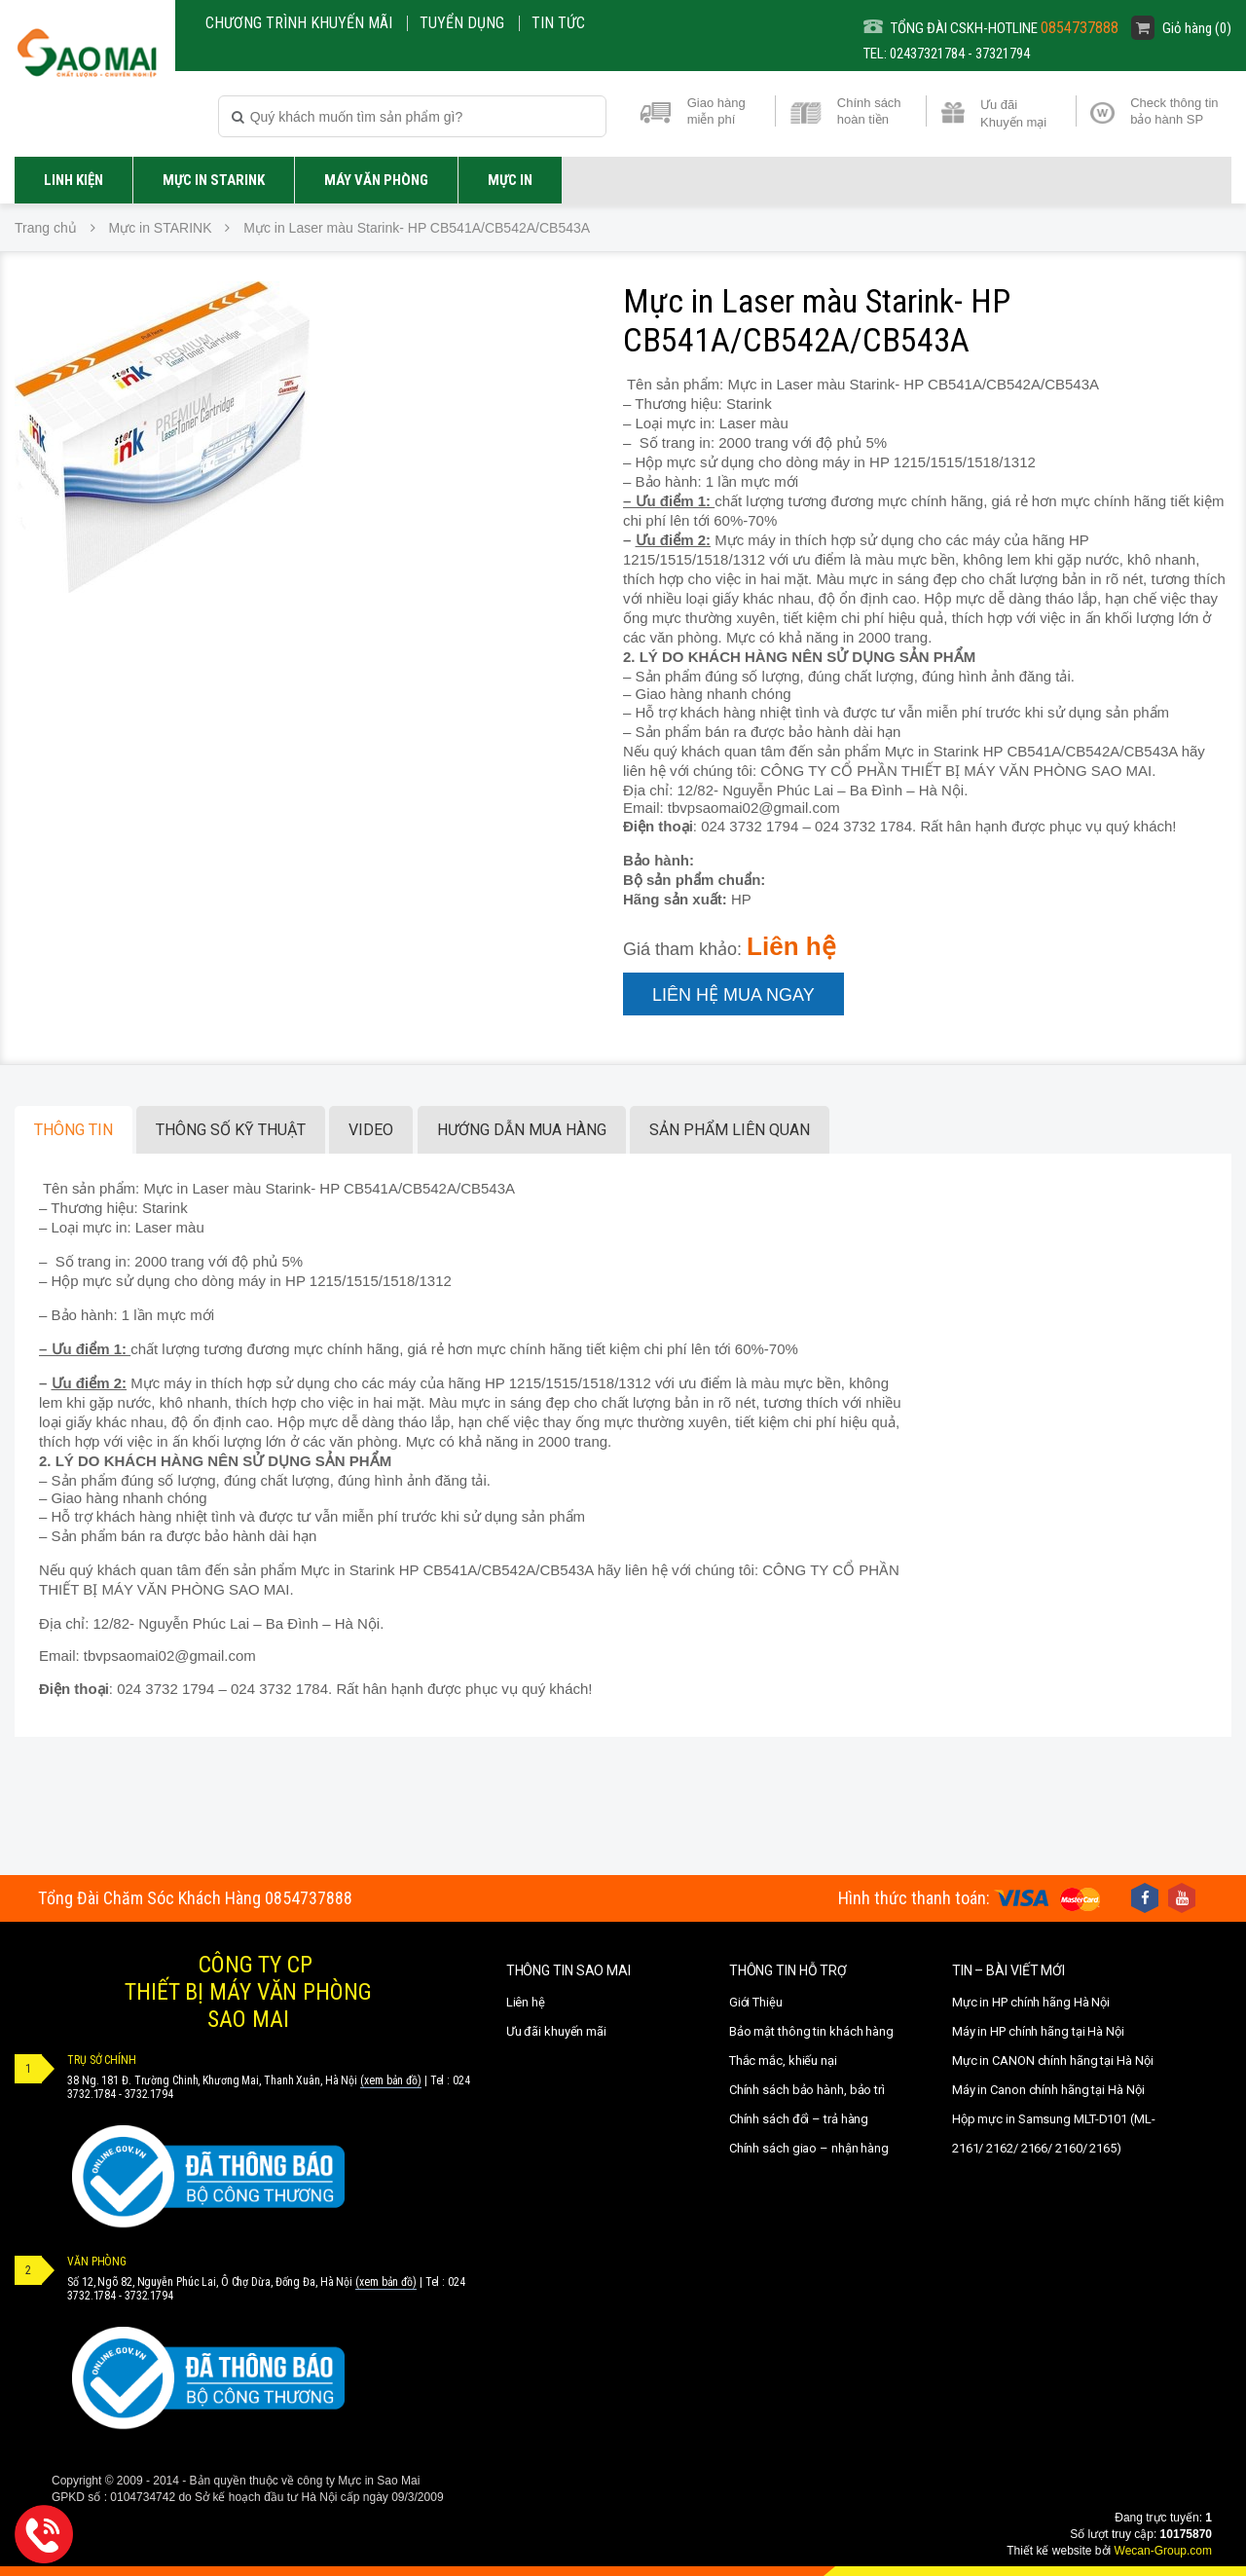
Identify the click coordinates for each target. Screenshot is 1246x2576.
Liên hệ (525, 2002)
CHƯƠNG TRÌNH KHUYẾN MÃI (298, 23)
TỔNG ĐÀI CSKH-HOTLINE (990, 27)
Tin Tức (558, 23)
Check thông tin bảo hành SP (1174, 111)
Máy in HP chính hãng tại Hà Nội (1038, 2031)
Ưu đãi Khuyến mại (1013, 112)
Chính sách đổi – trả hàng (799, 2119)
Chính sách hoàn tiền (869, 111)
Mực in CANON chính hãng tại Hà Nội (1053, 2060)
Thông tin (73, 1130)
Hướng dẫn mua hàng (521, 1130)
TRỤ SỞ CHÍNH (101, 2060)
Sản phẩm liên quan (729, 1130)
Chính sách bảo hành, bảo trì (807, 2089)
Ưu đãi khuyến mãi (556, 2031)
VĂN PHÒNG (97, 2261)
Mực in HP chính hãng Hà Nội (1031, 2002)
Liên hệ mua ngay (733, 995)
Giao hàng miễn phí (716, 111)
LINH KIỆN (73, 180)
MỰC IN (510, 180)
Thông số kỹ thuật (231, 1130)
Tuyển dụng (462, 23)
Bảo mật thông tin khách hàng (811, 2031)
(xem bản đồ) (390, 2080)
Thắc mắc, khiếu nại (783, 2060)
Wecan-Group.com (1163, 2551)
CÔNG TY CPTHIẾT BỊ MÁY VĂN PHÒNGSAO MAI (248, 1992)
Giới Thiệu (756, 2002)
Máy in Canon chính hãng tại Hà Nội (1048, 2089)
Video (370, 1130)
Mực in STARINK (214, 180)
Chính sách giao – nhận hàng (809, 2148)
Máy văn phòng (376, 180)
